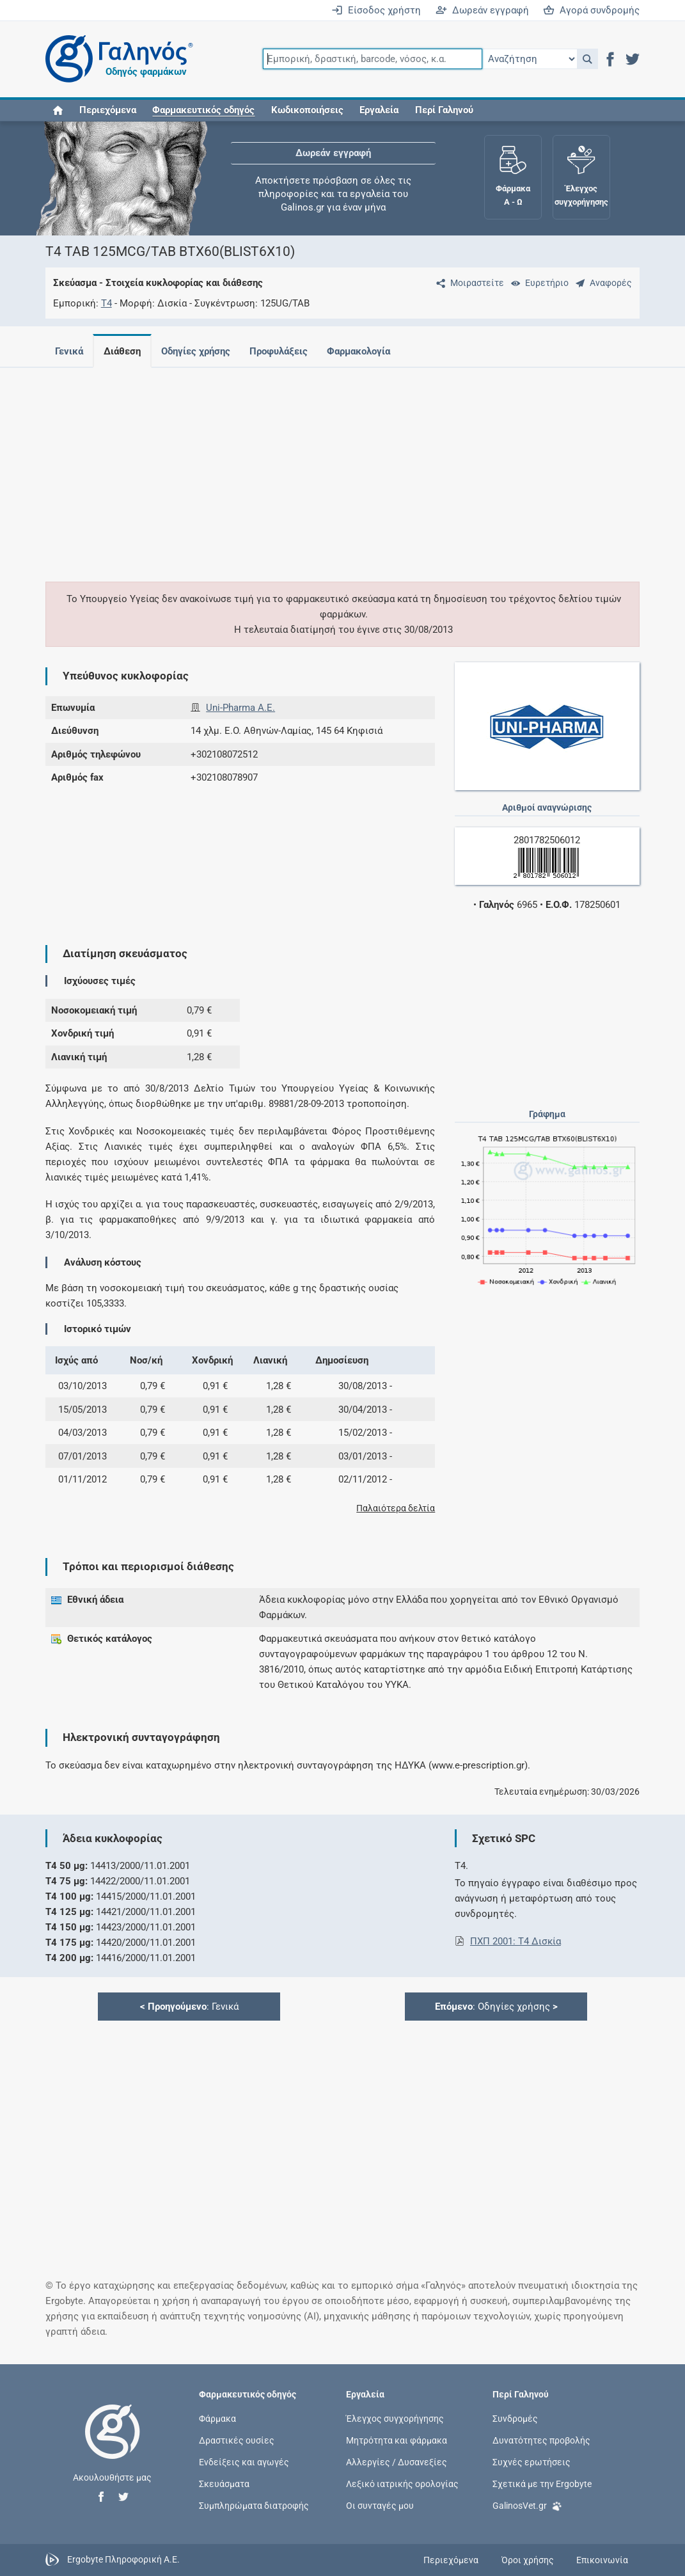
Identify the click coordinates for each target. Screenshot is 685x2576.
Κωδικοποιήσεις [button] (307, 110)
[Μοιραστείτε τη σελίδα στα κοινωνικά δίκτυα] (467, 283)
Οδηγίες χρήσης (200, 351)
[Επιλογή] (530, 59)
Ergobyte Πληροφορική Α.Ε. (123, 2559)
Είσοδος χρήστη (376, 10)
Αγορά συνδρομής (591, 10)
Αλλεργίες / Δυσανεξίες (396, 2461)
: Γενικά (189, 2006)
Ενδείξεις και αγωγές (244, 2461)
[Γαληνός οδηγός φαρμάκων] (115, 59)
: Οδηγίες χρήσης (496, 2006)
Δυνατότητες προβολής (541, 2440)
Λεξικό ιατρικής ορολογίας (402, 2484)
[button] (587, 59)
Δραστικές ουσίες (236, 2440)
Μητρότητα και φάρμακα (396, 2440)
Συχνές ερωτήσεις (531, 2461)
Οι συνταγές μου (380, 2505)
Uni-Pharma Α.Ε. (240, 707)
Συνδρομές (515, 2418)
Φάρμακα (217, 2418)
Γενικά (69, 351)
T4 (106, 303)
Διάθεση (124, 351)
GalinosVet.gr (527, 2504)
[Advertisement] (343, 467)
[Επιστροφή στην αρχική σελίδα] (112, 2445)
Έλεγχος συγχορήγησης (395, 2418)
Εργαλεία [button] (378, 110)
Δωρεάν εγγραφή (482, 10)
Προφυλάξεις (286, 351)
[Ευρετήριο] (537, 283)
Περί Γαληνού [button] (444, 110)
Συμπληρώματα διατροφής (254, 2505)
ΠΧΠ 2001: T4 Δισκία (515, 1941)
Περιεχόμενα (107, 110)
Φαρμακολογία (368, 351)
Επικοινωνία (602, 2560)
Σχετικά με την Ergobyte (542, 2484)
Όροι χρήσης (527, 2560)
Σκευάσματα (224, 2484)
